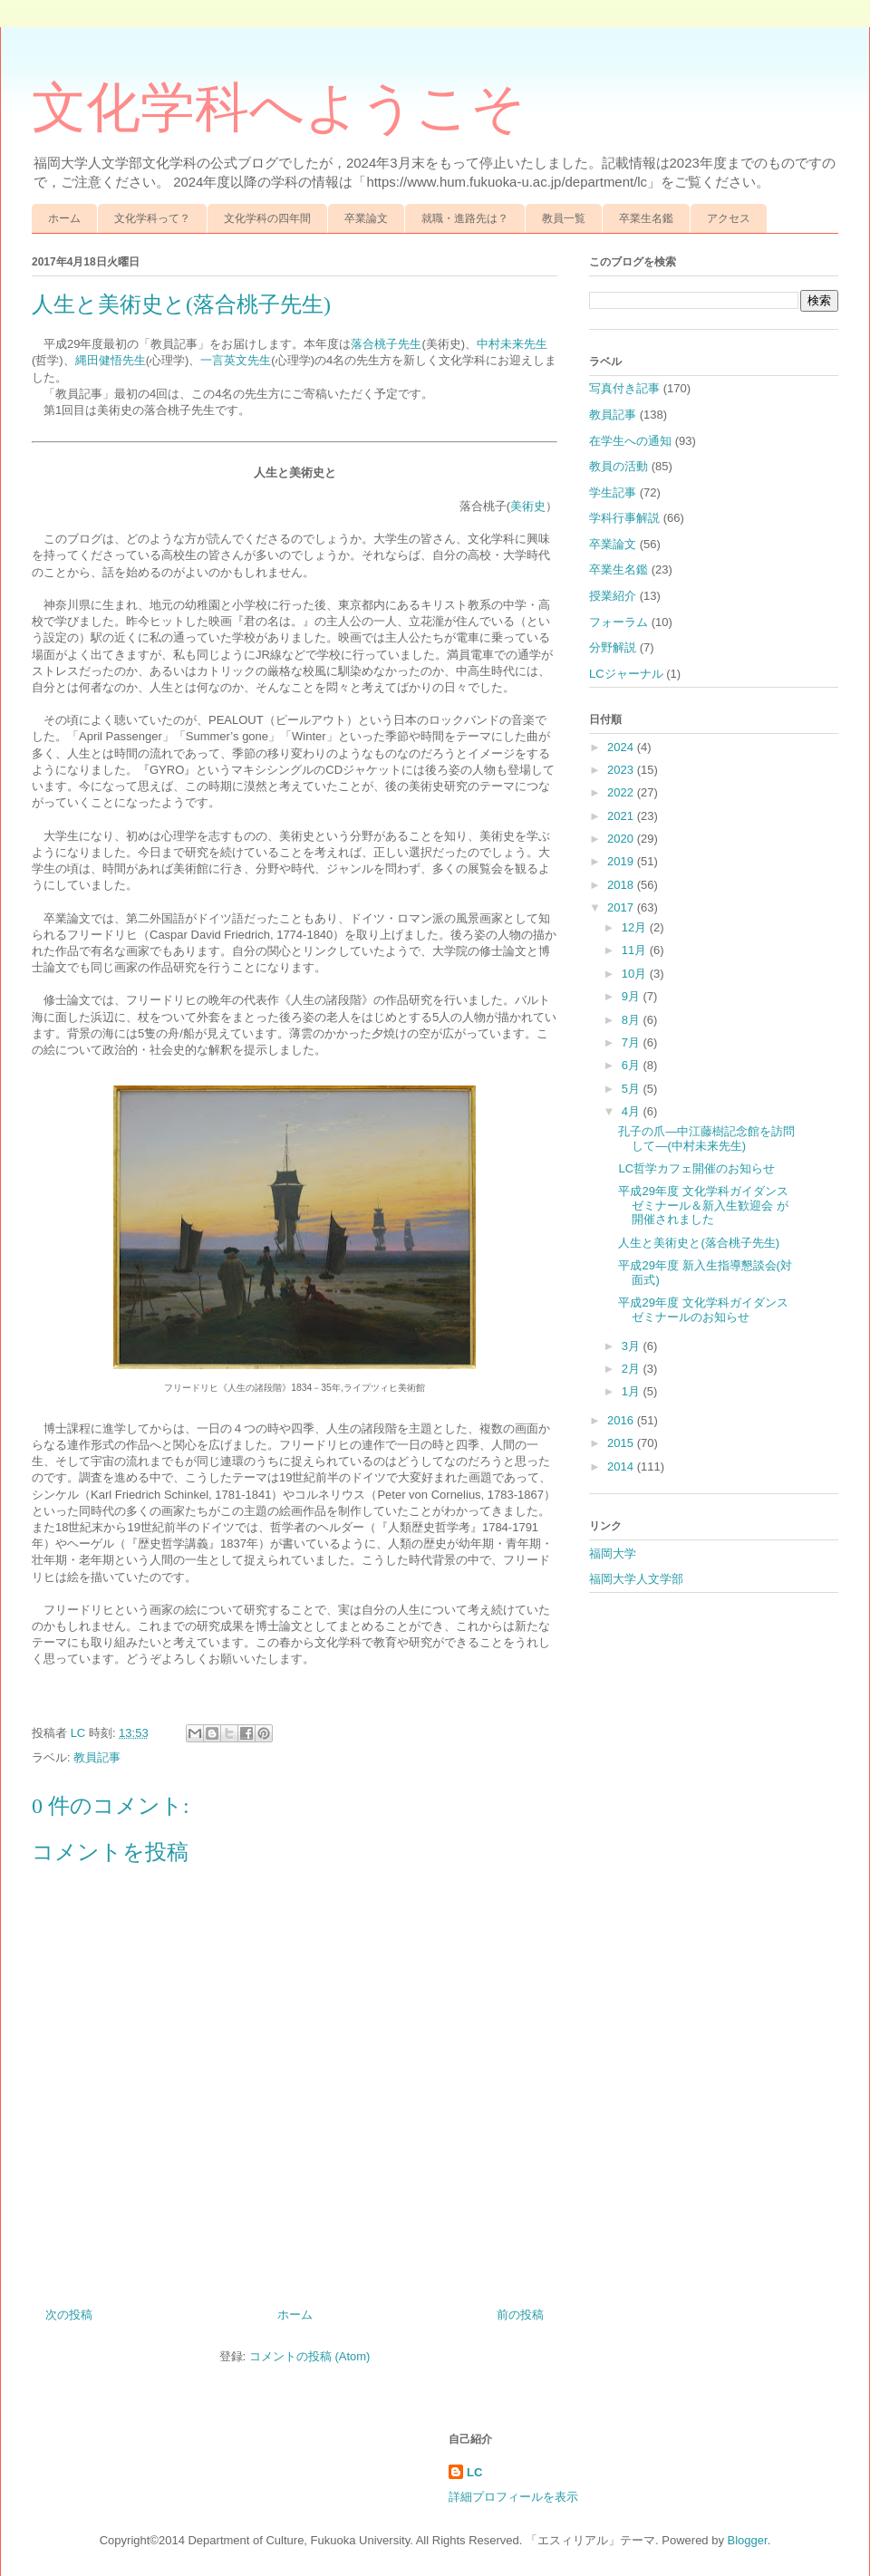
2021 (622, 816)
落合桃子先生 (386, 344)
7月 (632, 1042)
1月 (632, 1391)
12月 (636, 927)
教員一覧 (563, 218)
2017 (622, 907)
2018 (622, 885)
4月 (632, 1111)
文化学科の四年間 (267, 218)
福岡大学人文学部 (636, 1579)
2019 (622, 861)
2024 (622, 747)
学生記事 (612, 492)
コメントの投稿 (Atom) (310, 2356)
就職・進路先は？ (464, 218)
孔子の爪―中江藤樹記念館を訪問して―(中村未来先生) (706, 1138)
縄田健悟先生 (110, 360)
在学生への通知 (630, 441)
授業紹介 (612, 596)
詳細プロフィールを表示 (513, 2497)
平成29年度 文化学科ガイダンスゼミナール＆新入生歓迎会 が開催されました (703, 1205)
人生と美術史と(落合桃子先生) (698, 1242)
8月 (632, 1020)
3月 (632, 1346)
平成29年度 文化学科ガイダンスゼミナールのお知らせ (703, 1310)
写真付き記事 (624, 388)
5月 (632, 1088)
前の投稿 (520, 2314)
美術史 (528, 506)
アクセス (728, 218)
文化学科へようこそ (279, 108)
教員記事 (97, 1757)
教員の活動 (618, 466)
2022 (622, 792)
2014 (622, 1466)
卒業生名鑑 (646, 218)
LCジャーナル (626, 673)
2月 (632, 1368)
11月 (636, 950)
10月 (636, 973)
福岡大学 (612, 1553)
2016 (622, 1420)
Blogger (748, 2540)
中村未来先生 (512, 344)
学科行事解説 (624, 518)
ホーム (64, 218)
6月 (632, 1065)
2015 (622, 1443)
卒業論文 (366, 218)
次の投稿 (68, 2314)
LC (474, 2472)
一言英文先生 (235, 360)
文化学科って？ (152, 218)
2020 (622, 838)
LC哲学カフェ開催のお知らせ (696, 1168)
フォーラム (618, 622)
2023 (622, 770)
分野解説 (612, 647)
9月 (632, 996)
